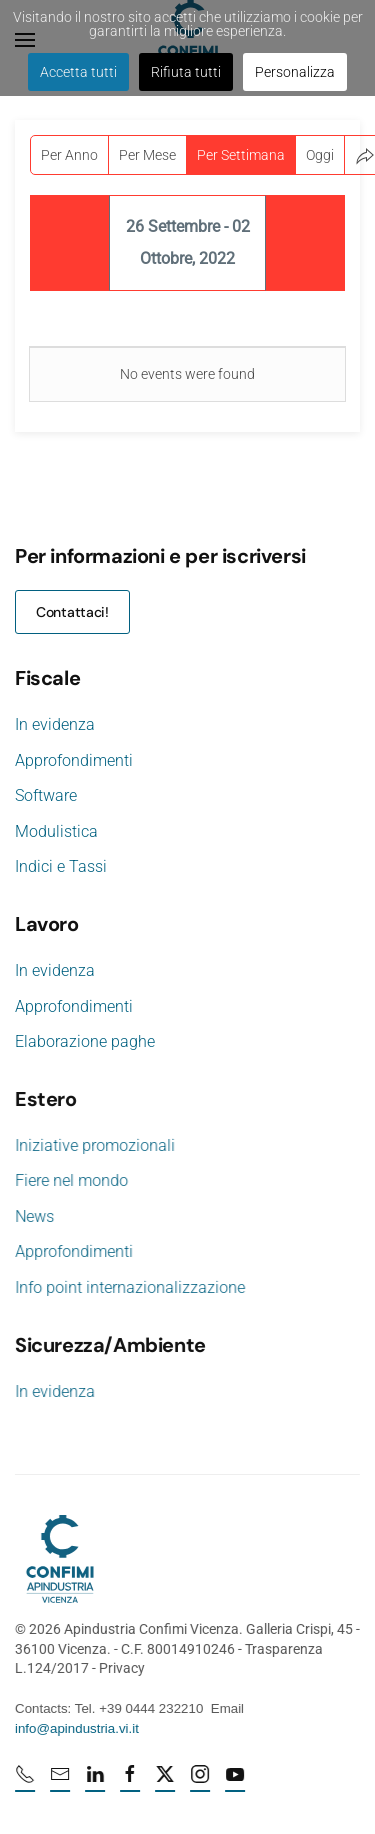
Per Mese (147, 155)
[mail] (62, 1782)
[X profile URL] (167, 1782)
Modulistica (56, 831)
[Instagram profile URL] (202, 1782)
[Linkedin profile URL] (97, 1782)
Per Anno (69, 155)
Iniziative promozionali (93, 1145)
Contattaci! (72, 612)
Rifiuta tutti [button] (186, 72)
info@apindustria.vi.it (75, 1728)
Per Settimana (241, 155)
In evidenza (55, 724)
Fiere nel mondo (69, 1180)
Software (46, 795)
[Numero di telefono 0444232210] (27, 1782)
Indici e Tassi (61, 866)
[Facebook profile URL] (132, 1782)
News (32, 1216)
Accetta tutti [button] (78, 72)
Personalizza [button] (295, 72)
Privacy (120, 1669)
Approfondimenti (74, 760)
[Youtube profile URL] (237, 1782)
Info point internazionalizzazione (128, 1287)
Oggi (320, 155)
